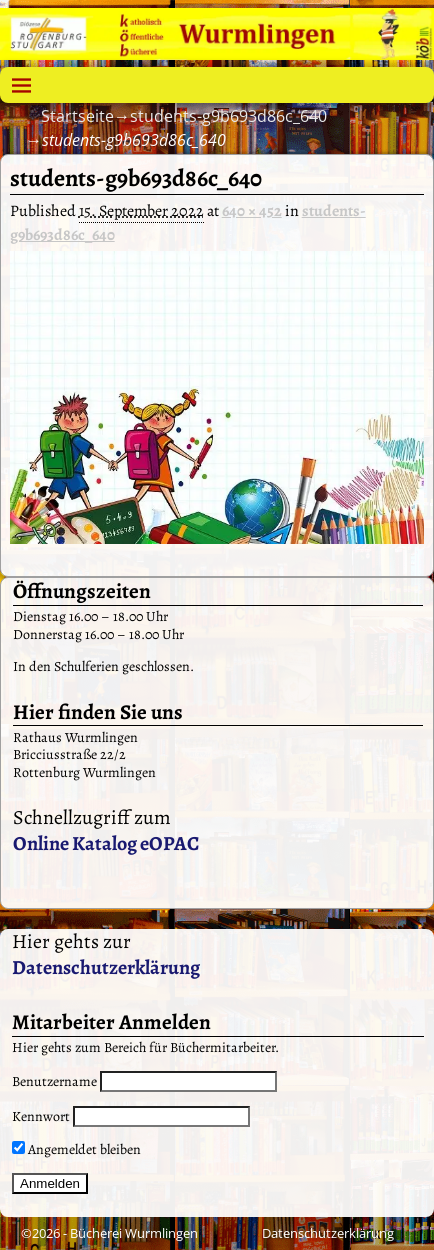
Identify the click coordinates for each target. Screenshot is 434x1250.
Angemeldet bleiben (76, 1149)
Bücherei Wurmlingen (134, 1233)
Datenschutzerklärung (106, 967)
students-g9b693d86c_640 (228, 116)
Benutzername (54, 1081)
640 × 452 (252, 211)
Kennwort (41, 1116)
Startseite (77, 116)
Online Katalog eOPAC (106, 843)
